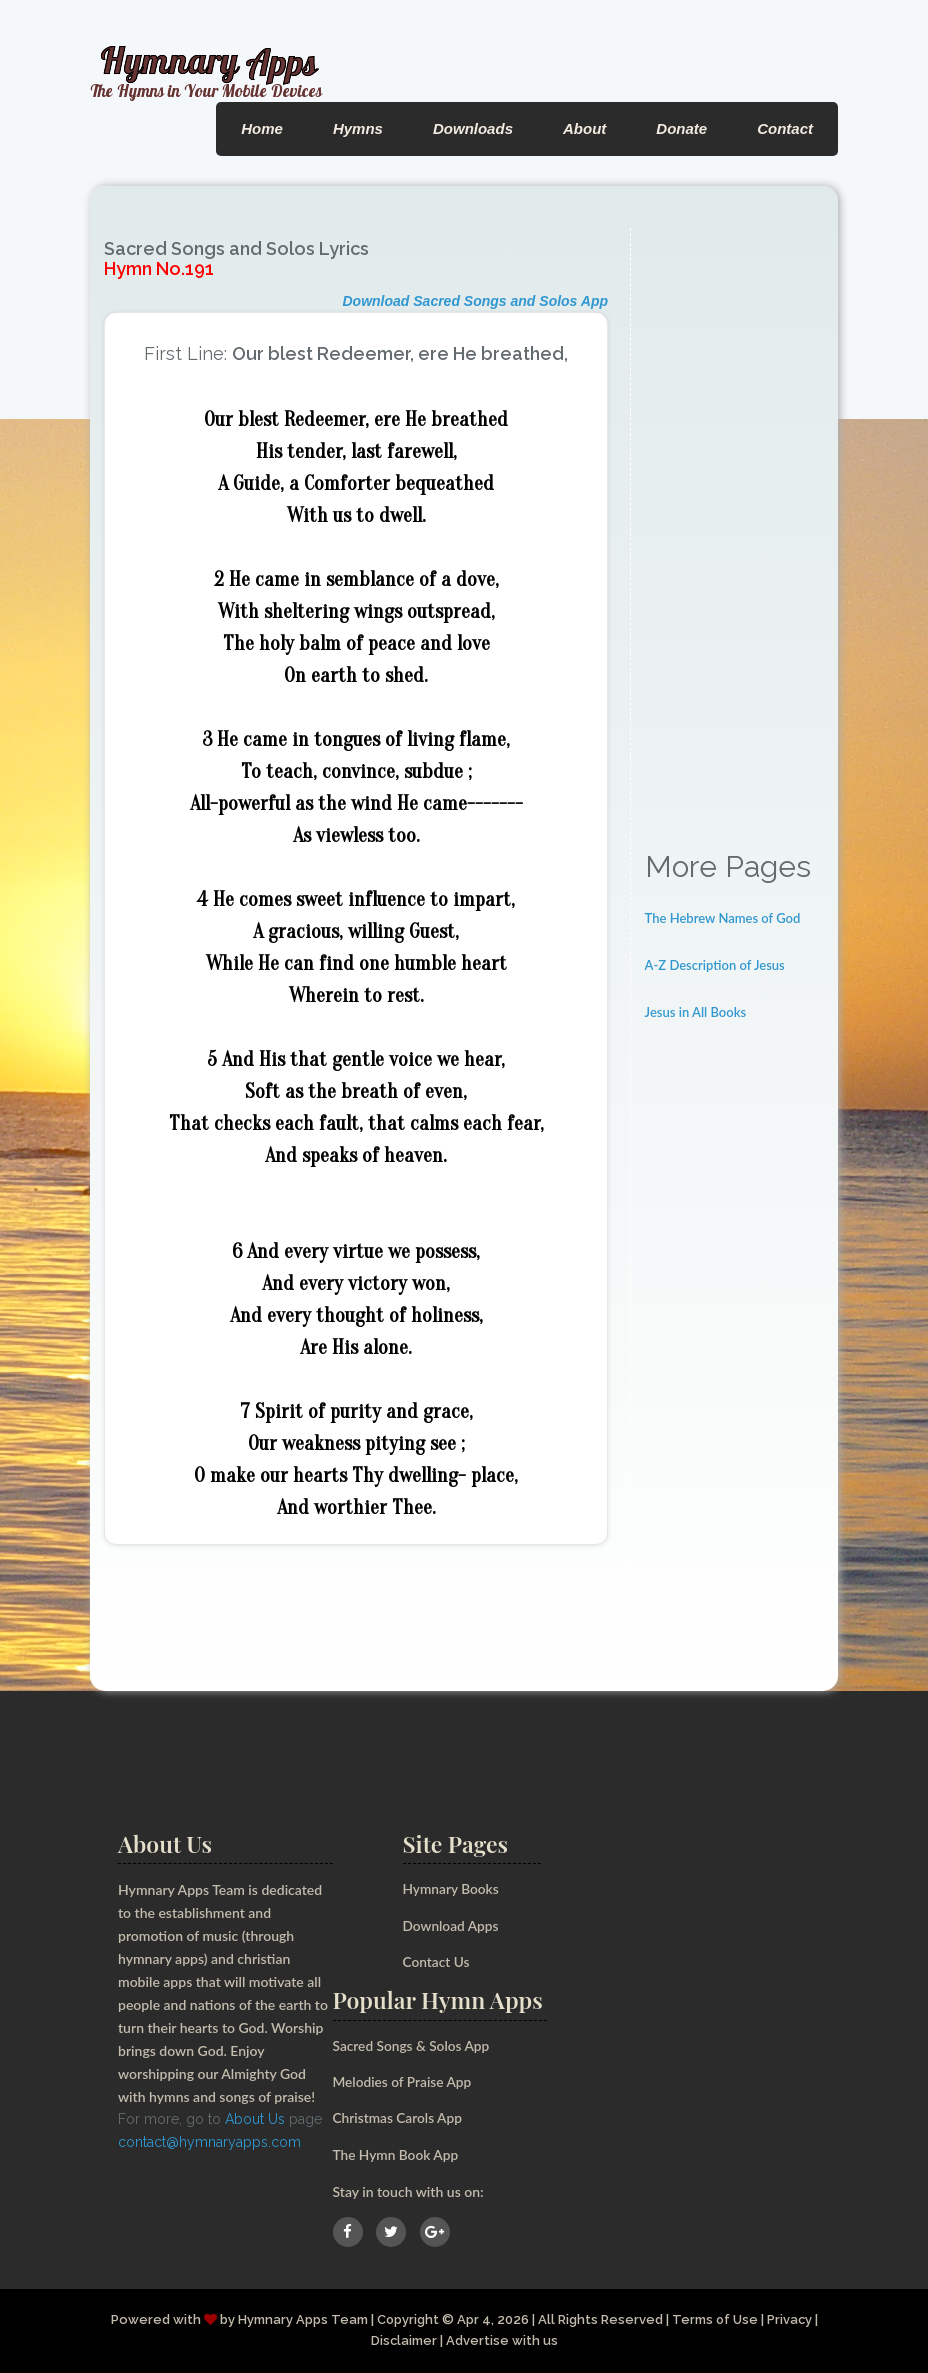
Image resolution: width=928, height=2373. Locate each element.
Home (262, 128)
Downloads (473, 128)
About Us (255, 2119)
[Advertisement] (734, 528)
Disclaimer (403, 2340)
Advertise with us (502, 2340)
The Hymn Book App (397, 2154)
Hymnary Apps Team (301, 2319)
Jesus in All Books (696, 1012)
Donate (681, 128)
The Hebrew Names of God (723, 918)
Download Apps (452, 1925)
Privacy (791, 2319)
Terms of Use (715, 2319)
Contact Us (437, 1961)
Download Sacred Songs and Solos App (475, 301)
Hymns (358, 128)
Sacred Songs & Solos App (413, 2045)
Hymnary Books (452, 1888)
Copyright (406, 2319)
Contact (785, 128)
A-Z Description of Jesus (715, 965)
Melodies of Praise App (404, 2081)
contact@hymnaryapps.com (209, 2142)
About (584, 128)
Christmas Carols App (399, 2117)
